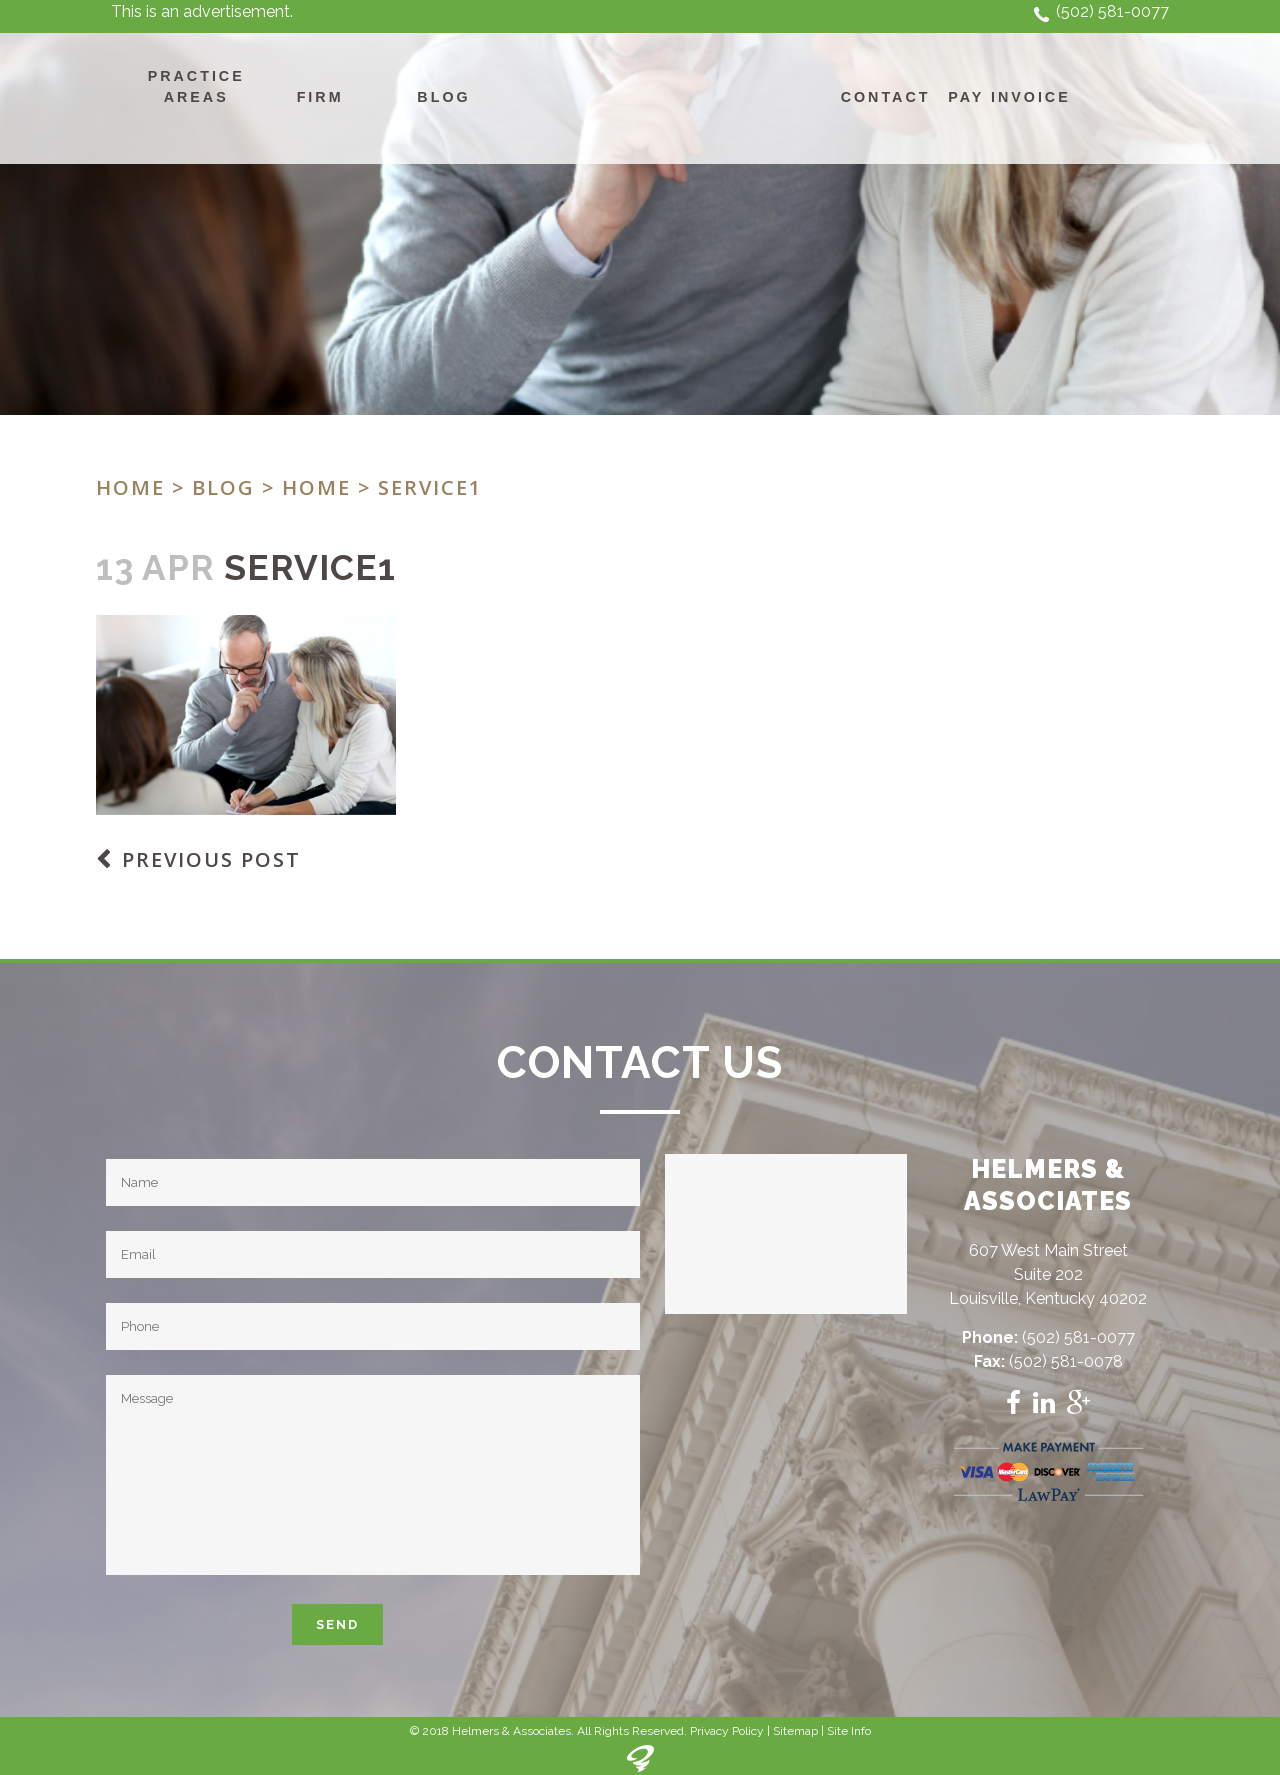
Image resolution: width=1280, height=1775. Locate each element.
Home (130, 487)
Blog (223, 487)
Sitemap (795, 1731)
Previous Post (211, 859)
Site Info (849, 1731)
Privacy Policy (727, 1731)
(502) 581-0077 (1112, 11)
